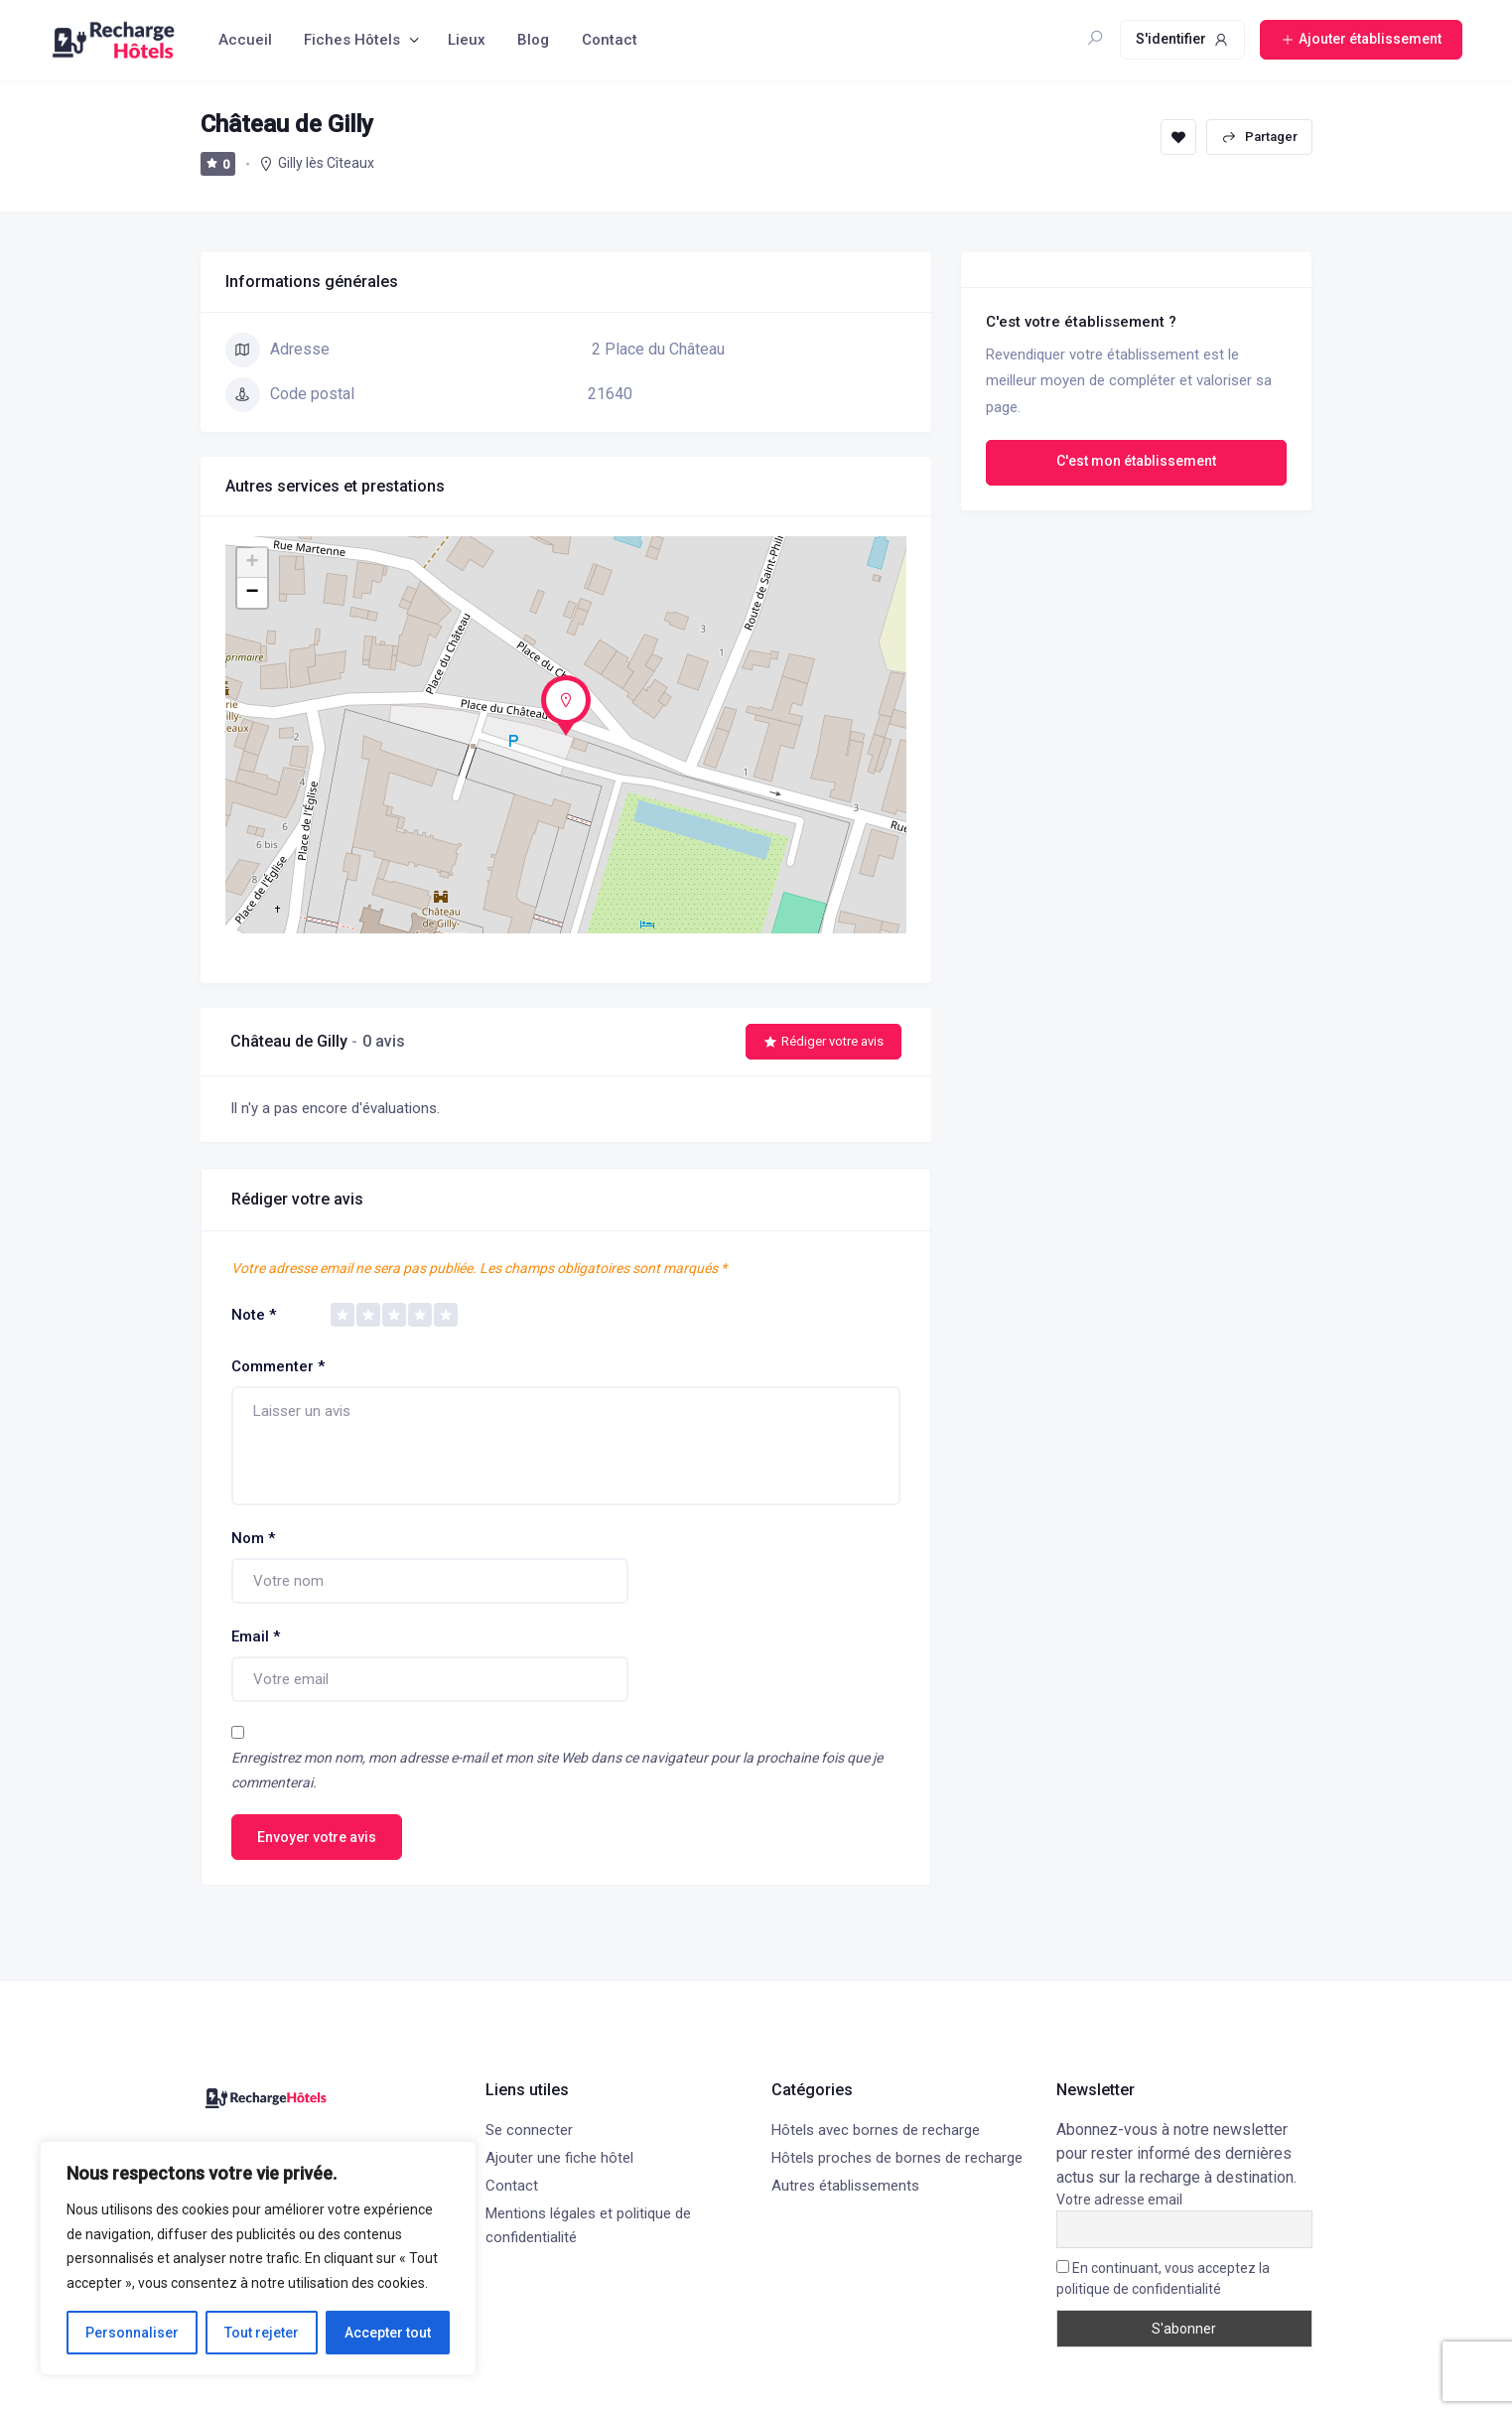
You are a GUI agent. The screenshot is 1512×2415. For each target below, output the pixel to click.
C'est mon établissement (1136, 461)
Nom (253, 1538)
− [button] (251, 593)
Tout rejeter (261, 2333)
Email (255, 1636)
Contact (609, 40)
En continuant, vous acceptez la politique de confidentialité (1163, 2278)
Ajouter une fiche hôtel (559, 2158)
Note (253, 1315)
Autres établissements (845, 2186)
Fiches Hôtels (352, 40)
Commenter (278, 1366)
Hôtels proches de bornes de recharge (897, 2158)
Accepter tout (387, 2333)
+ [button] (251, 563)
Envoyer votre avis (316, 1837)
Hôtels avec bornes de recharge (875, 2130)
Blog (533, 40)
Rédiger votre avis (823, 1041)
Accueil (245, 40)
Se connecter (529, 2130)
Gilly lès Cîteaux (326, 163)
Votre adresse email (1119, 2199)
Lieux (466, 40)
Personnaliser (132, 2333)
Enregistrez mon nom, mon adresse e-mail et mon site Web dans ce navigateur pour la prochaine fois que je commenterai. (557, 1770)
